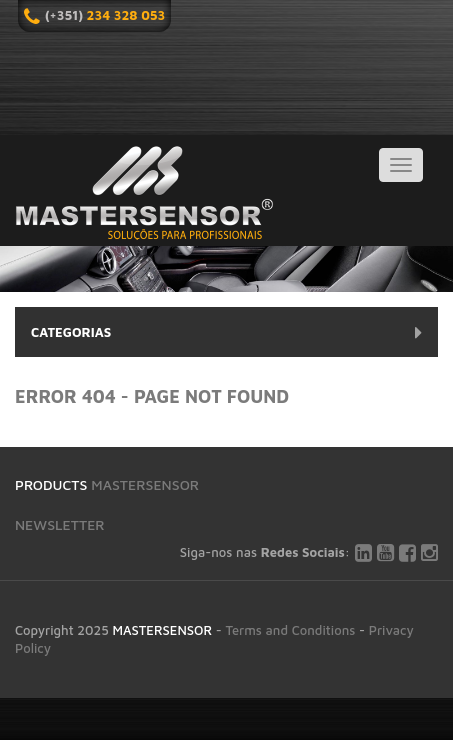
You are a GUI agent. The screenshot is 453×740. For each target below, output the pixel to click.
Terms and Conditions (291, 630)
